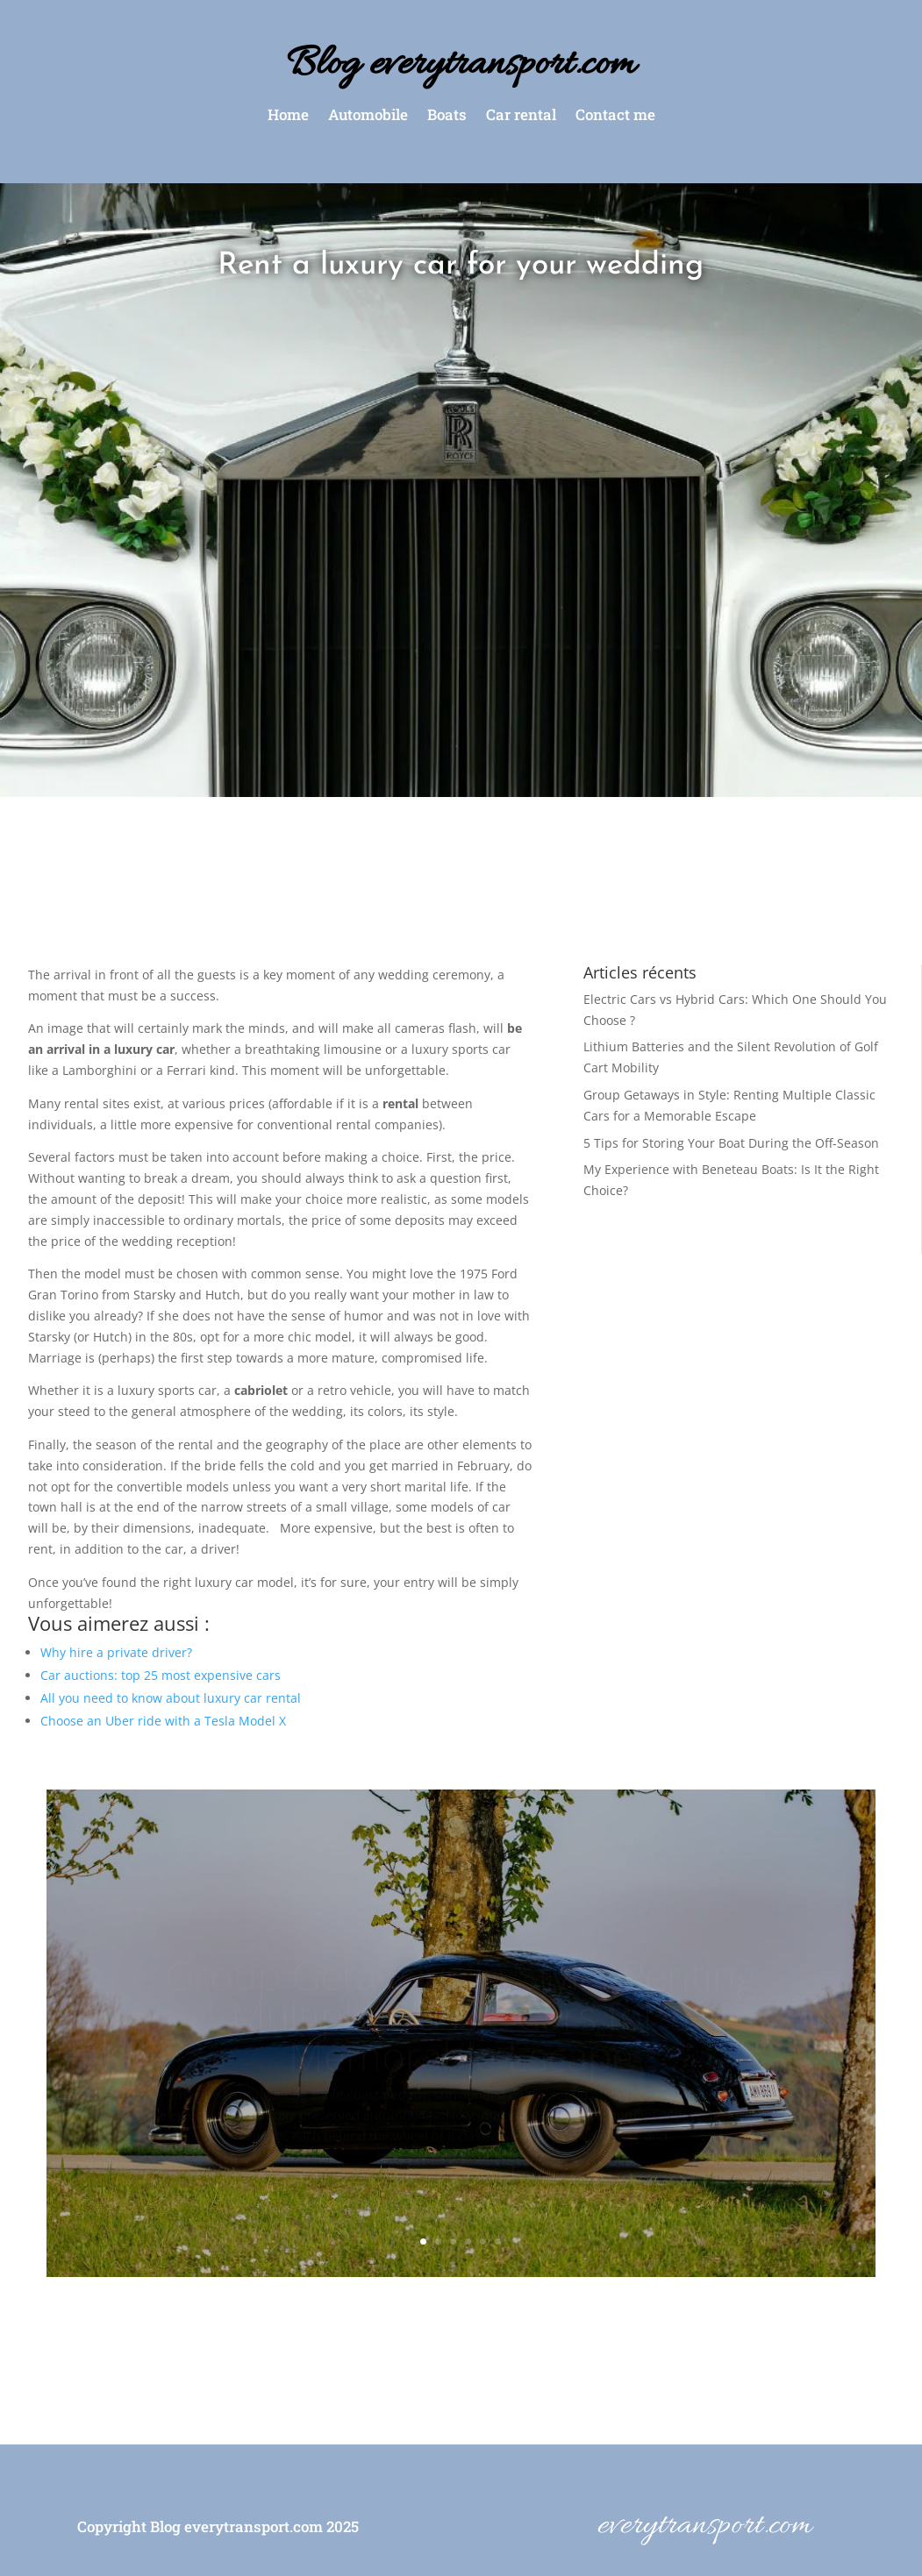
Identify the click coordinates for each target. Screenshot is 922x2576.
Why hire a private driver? (116, 1652)
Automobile (368, 117)
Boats (447, 117)
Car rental (521, 117)
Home (288, 117)
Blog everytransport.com (461, 65)
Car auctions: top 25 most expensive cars (160, 1675)
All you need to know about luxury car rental (170, 1698)
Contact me (615, 117)
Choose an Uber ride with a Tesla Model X (163, 1720)
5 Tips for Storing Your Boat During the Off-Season (731, 1143)
